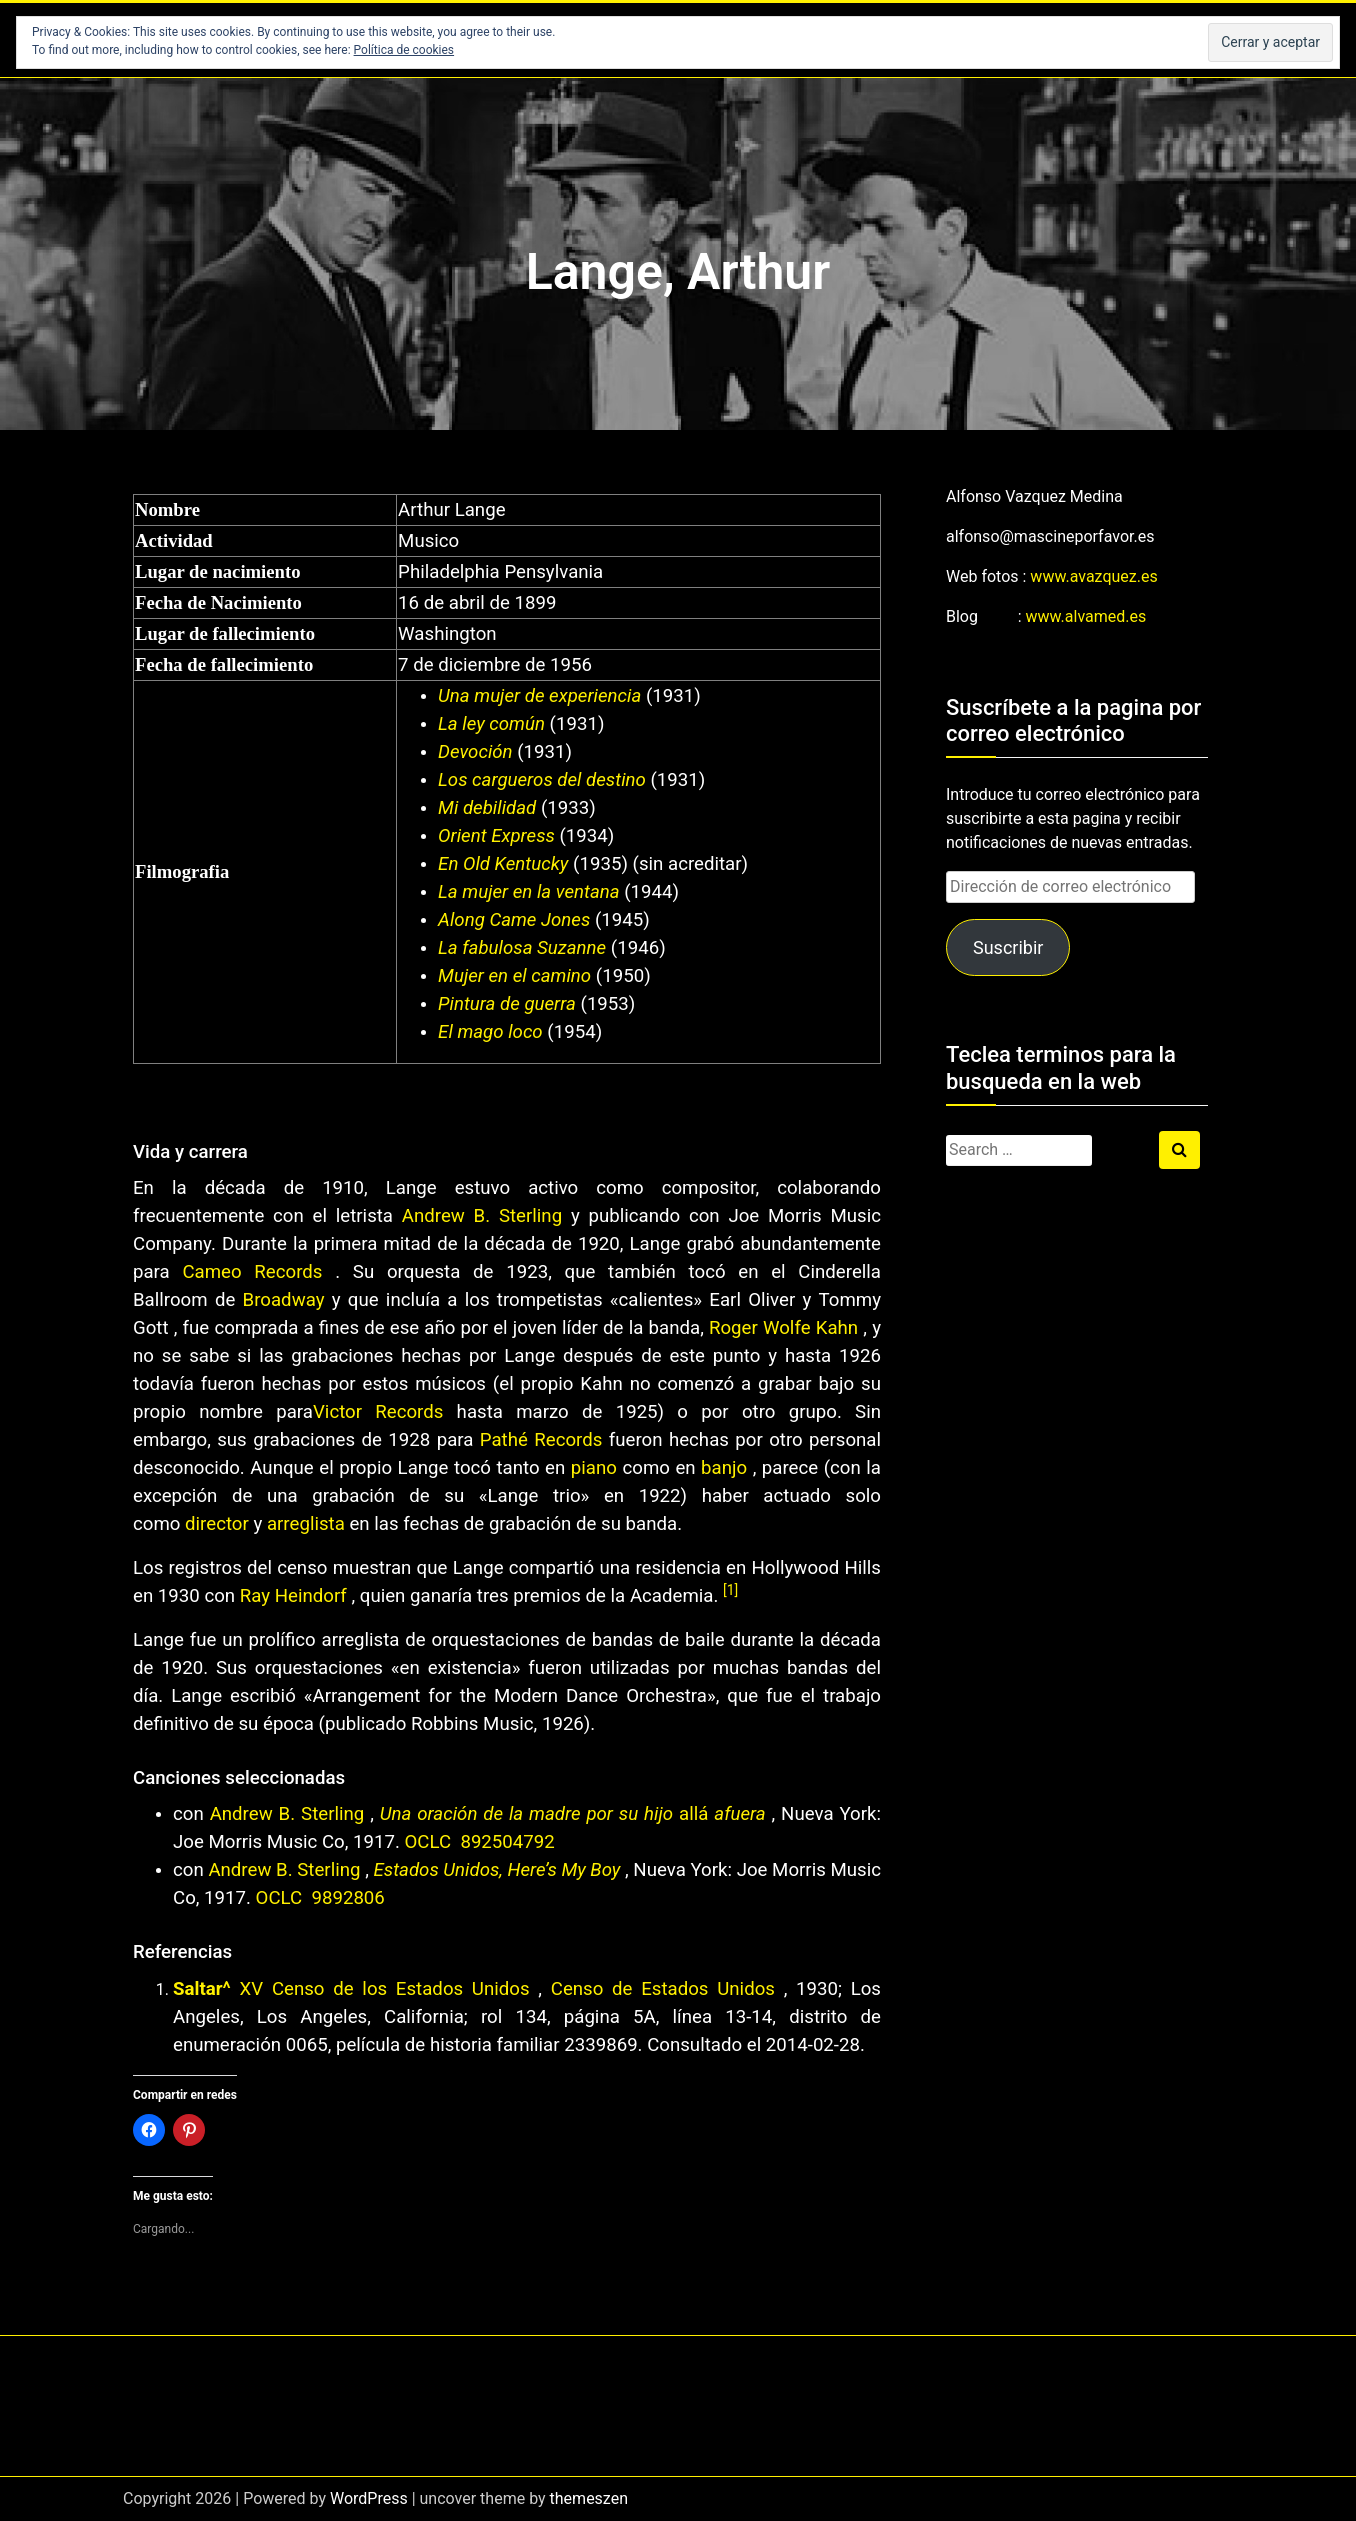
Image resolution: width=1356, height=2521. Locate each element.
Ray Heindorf (293, 1596)
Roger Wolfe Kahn (783, 1328)
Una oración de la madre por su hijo (526, 1814)
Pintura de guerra (507, 1004)
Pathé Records (541, 1440)
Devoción (475, 752)
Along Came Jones (514, 920)
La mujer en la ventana (529, 892)
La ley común (491, 724)
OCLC (430, 1842)
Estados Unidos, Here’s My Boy (497, 1870)
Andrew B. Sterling (482, 1216)
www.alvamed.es (1086, 616)
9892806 (347, 1898)
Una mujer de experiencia (539, 696)
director (217, 1524)
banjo (724, 1468)
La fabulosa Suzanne (522, 948)
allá (693, 1814)
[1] (730, 1590)
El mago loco (490, 1032)
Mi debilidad (487, 808)
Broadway (284, 1300)
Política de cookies (404, 50)
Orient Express (496, 836)
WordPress (369, 2498)
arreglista (306, 1524)
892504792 (507, 1842)
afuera (739, 1814)
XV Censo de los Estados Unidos (384, 1989)
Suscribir (1008, 947)
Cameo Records (252, 1272)
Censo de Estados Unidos (658, 1989)
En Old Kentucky (503, 864)
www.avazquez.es (1093, 576)
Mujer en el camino (514, 976)
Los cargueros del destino (542, 780)
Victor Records (378, 1412)
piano (594, 1468)
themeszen (589, 2498)
